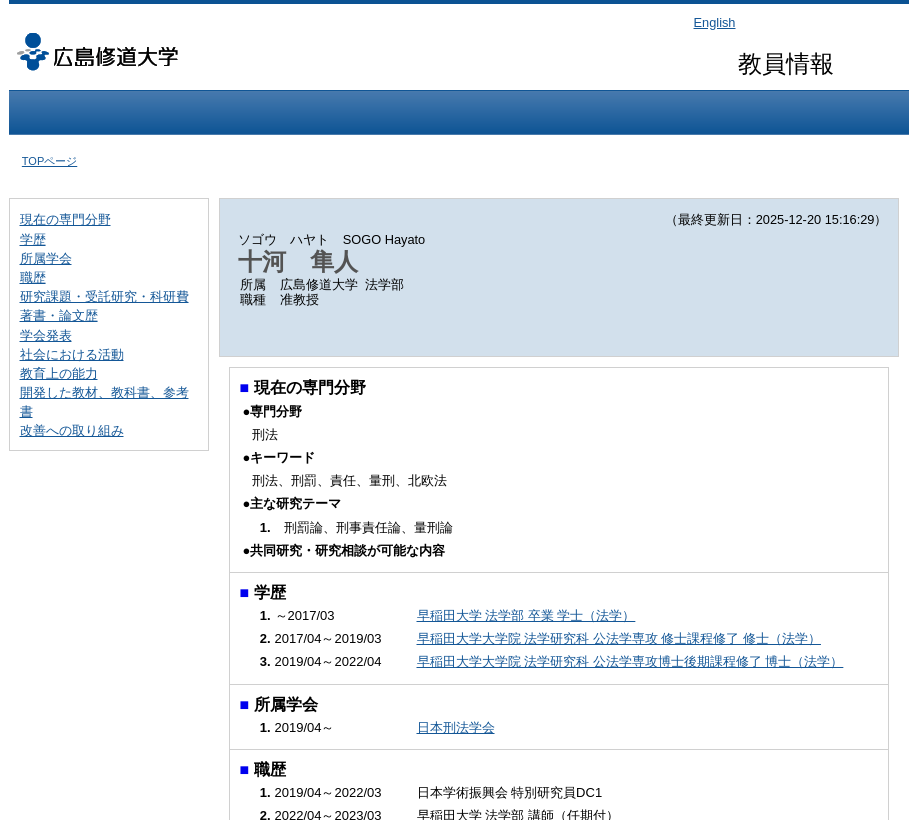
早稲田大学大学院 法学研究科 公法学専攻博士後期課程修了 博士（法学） (630, 661)
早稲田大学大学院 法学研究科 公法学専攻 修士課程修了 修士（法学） (619, 638)
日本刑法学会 (456, 727)
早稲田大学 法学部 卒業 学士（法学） (526, 615)
